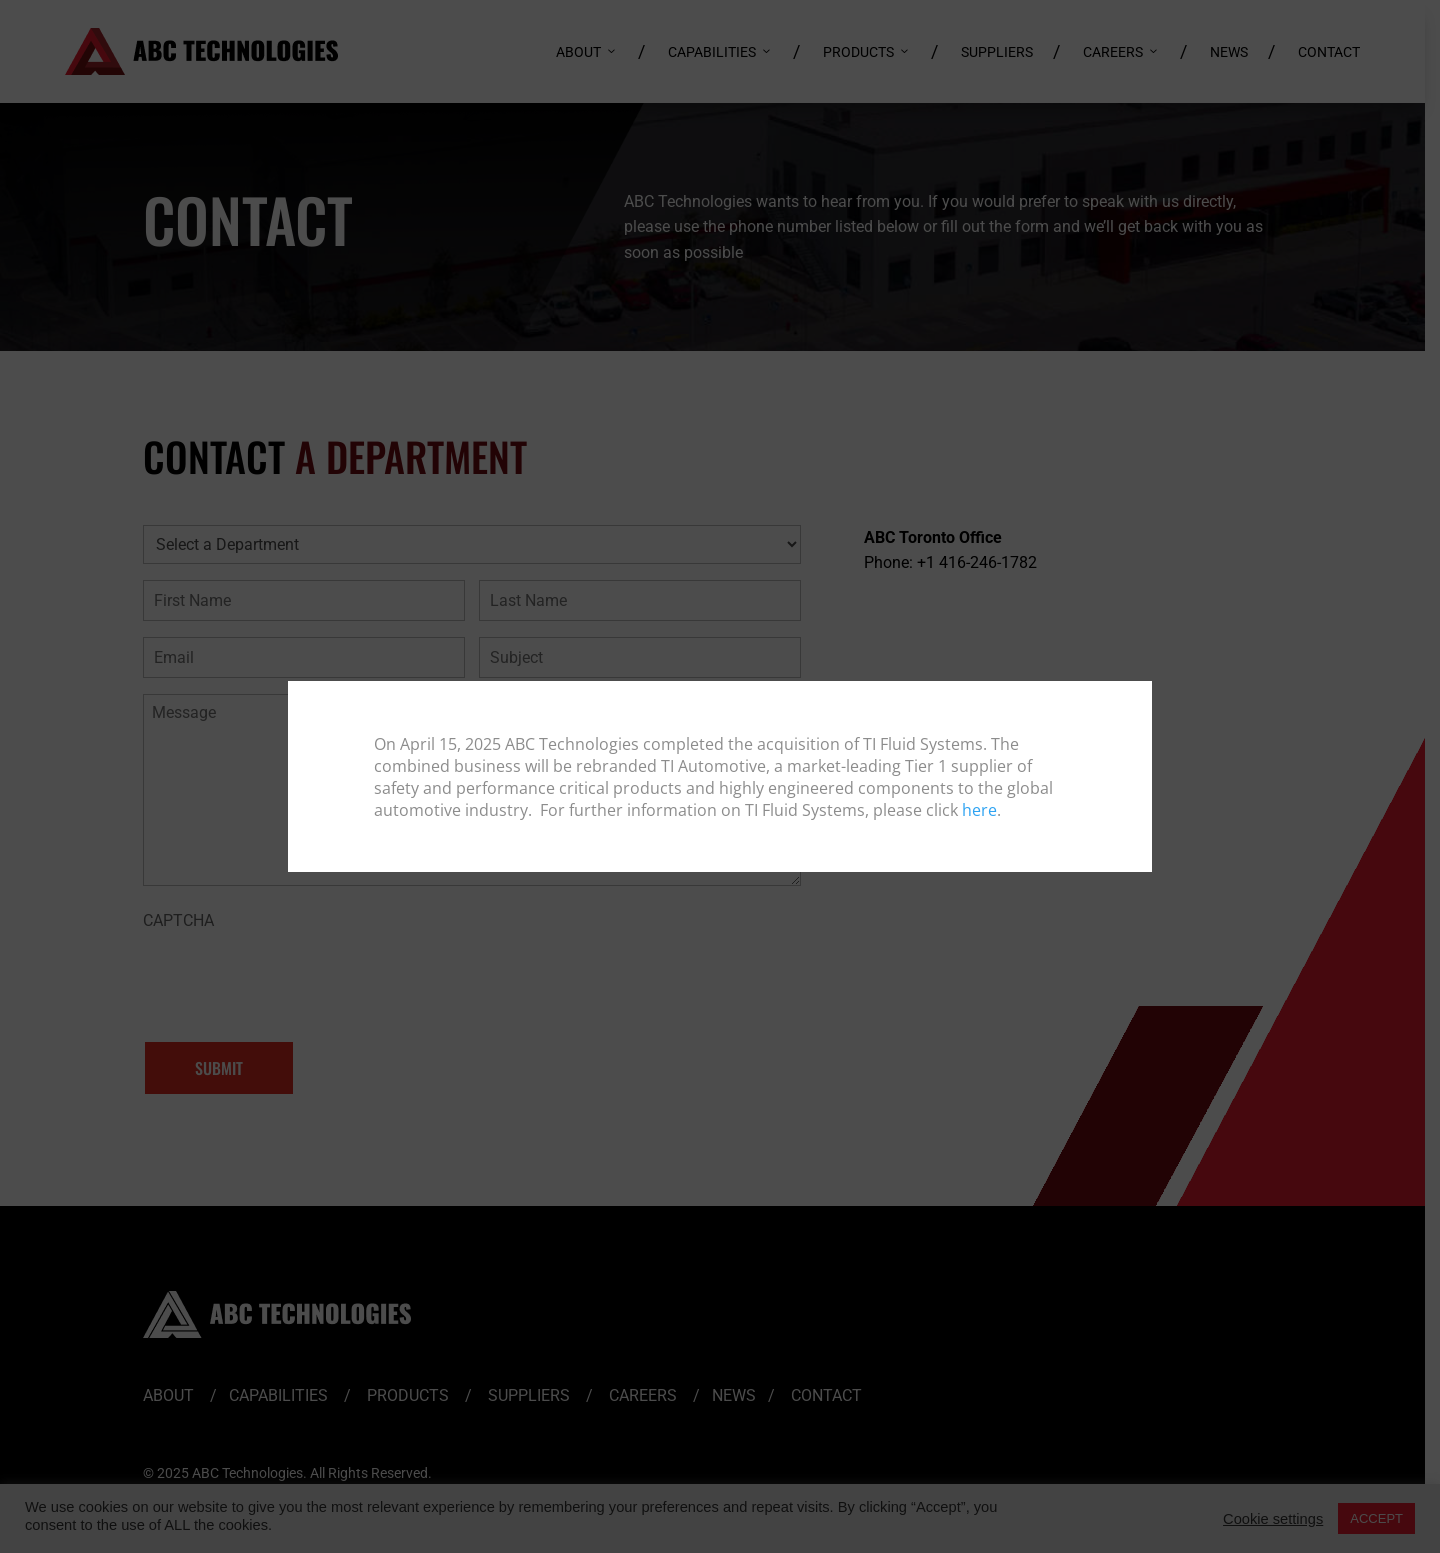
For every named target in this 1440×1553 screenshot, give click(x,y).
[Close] (1135, 697)
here (979, 810)
